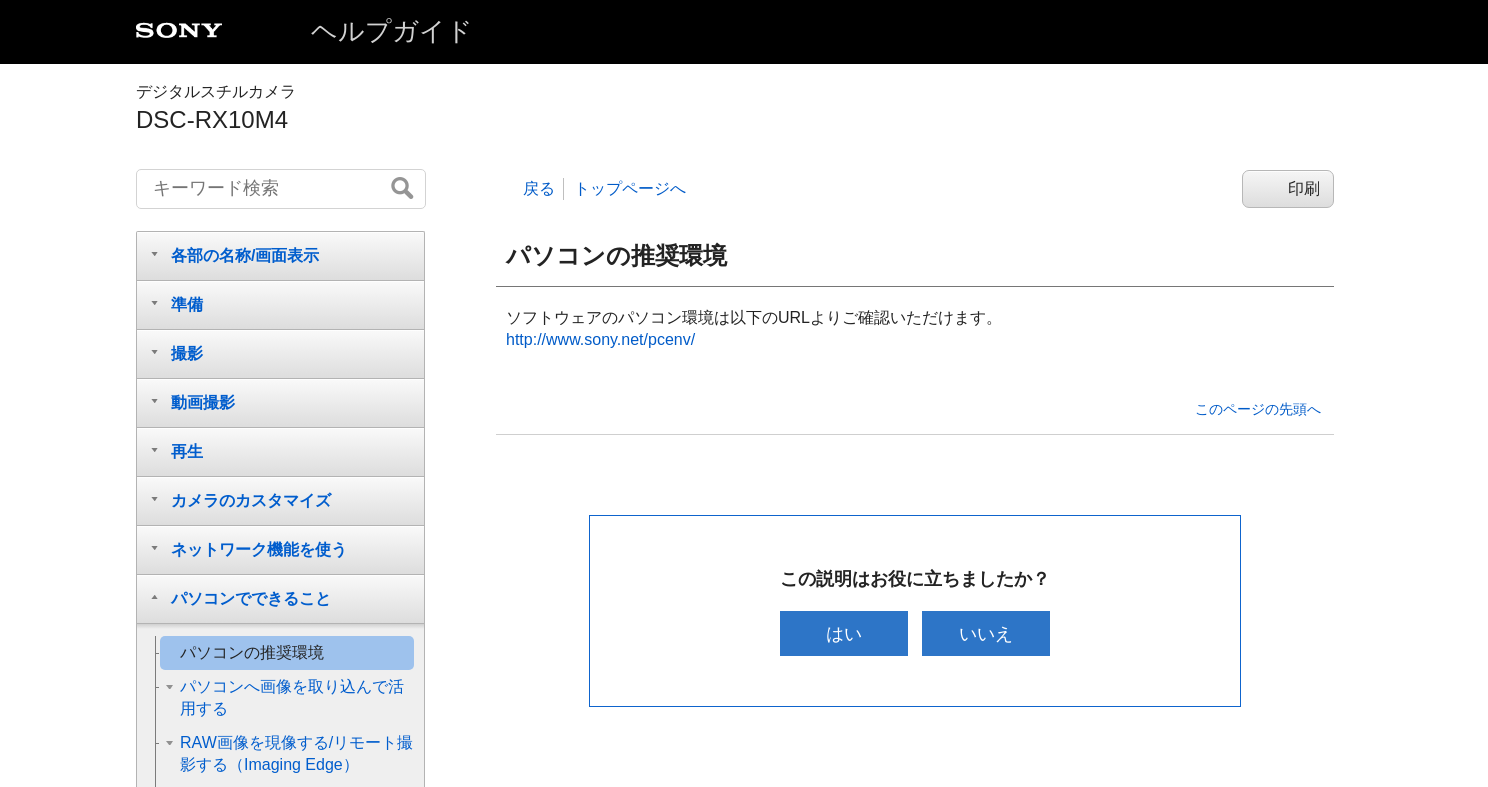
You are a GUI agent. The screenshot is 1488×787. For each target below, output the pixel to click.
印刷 (1304, 188)
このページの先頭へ (1258, 409)
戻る (539, 188)
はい (843, 633)
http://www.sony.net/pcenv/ (600, 339)
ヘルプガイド (392, 31)
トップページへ (630, 188)
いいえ (987, 633)
